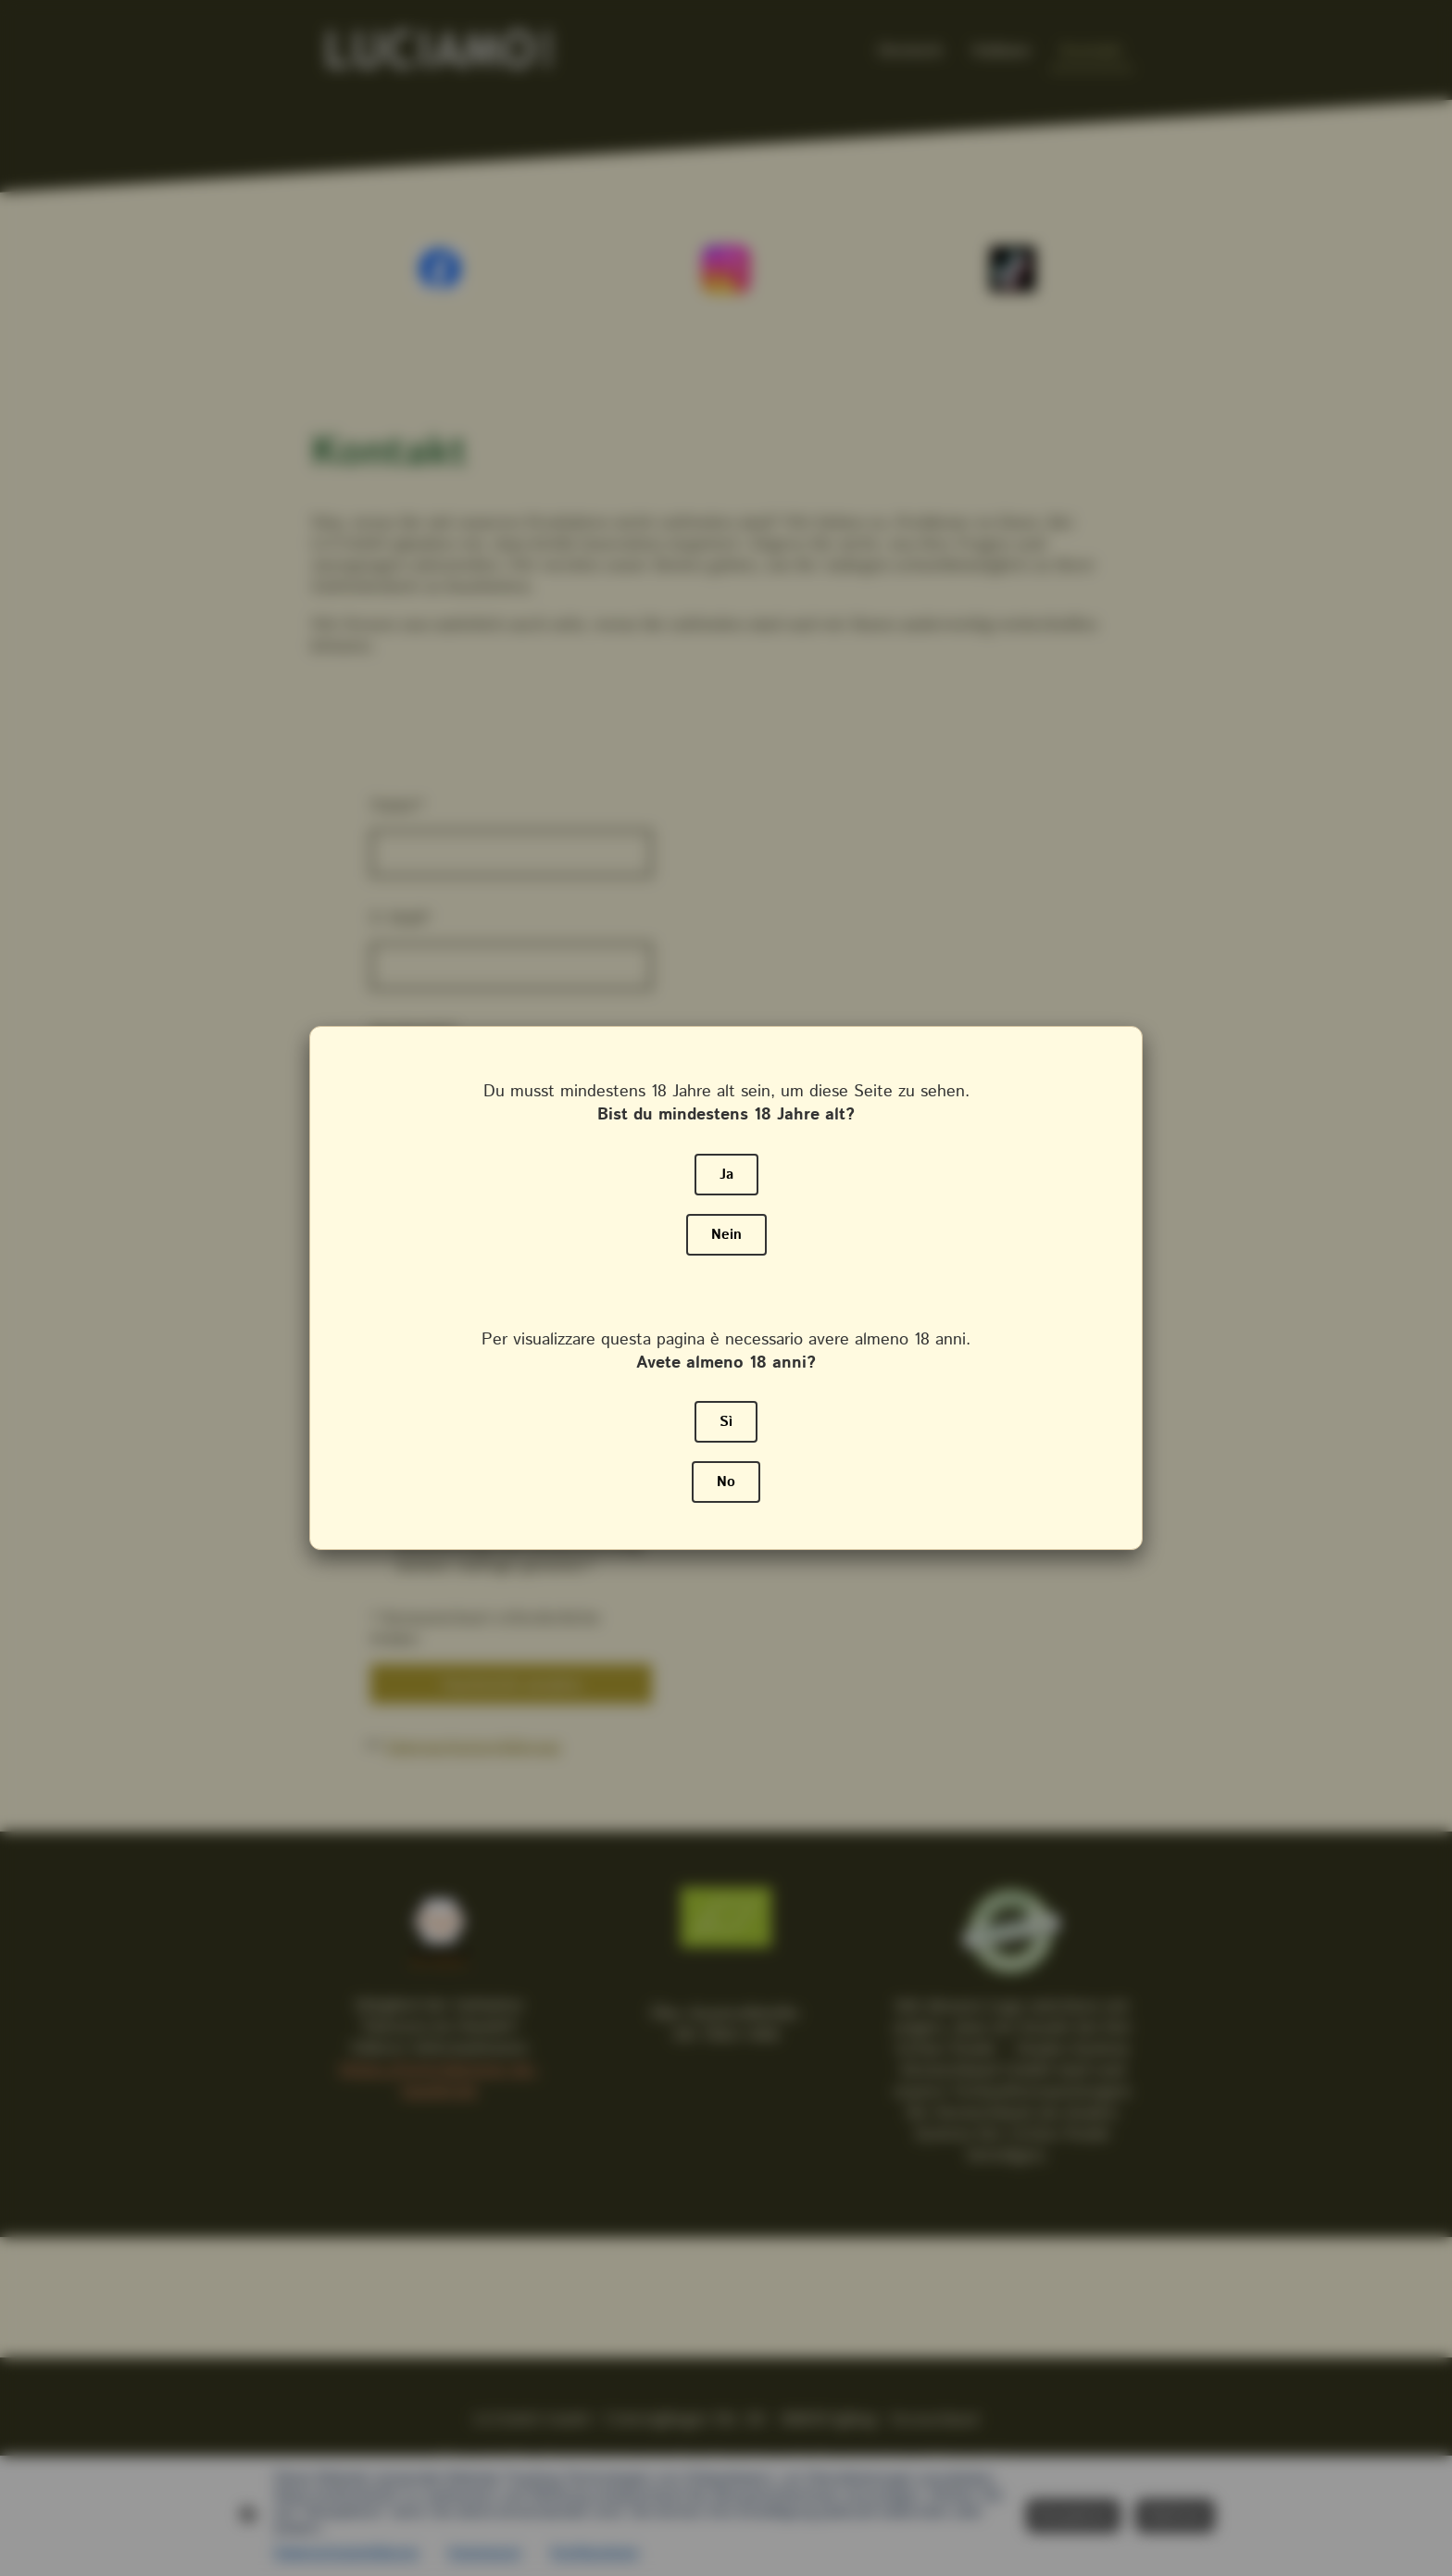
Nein (726, 1234)
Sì (726, 1422)
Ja (726, 1174)
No (726, 1482)
